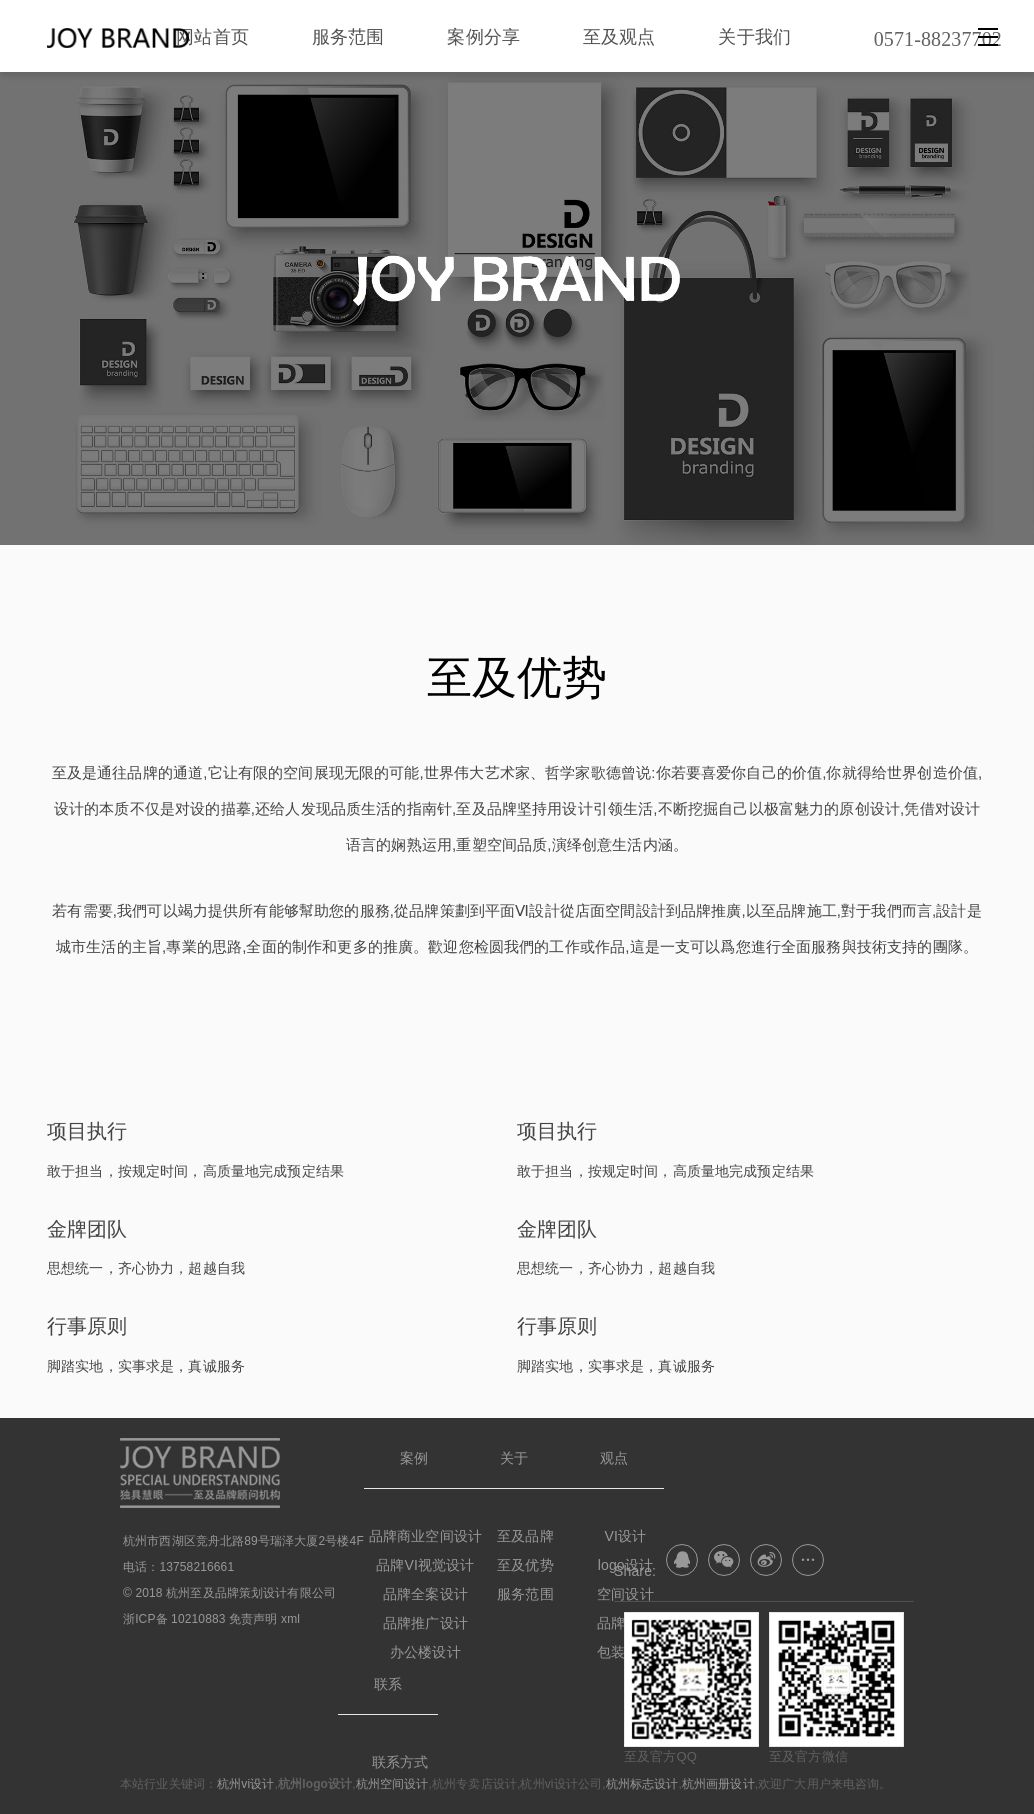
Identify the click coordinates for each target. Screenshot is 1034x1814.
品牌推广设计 (425, 1623)
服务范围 (525, 1594)
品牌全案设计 (425, 1594)
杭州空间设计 (392, 1784)
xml (290, 1619)
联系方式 (400, 1762)
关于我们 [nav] (754, 36)
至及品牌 (525, 1536)
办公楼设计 (425, 1652)
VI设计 (626, 1536)
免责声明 (253, 1619)
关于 (514, 1458)
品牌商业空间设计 (425, 1536)
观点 (614, 1458)
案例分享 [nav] (483, 36)
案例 (414, 1458)
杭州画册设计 (718, 1784)
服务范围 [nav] (348, 36)
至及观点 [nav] (619, 36)
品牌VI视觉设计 (425, 1565)
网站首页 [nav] (212, 36)
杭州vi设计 (245, 1784)
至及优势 (525, 1565)
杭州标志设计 (642, 1784)
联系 (388, 1684)
